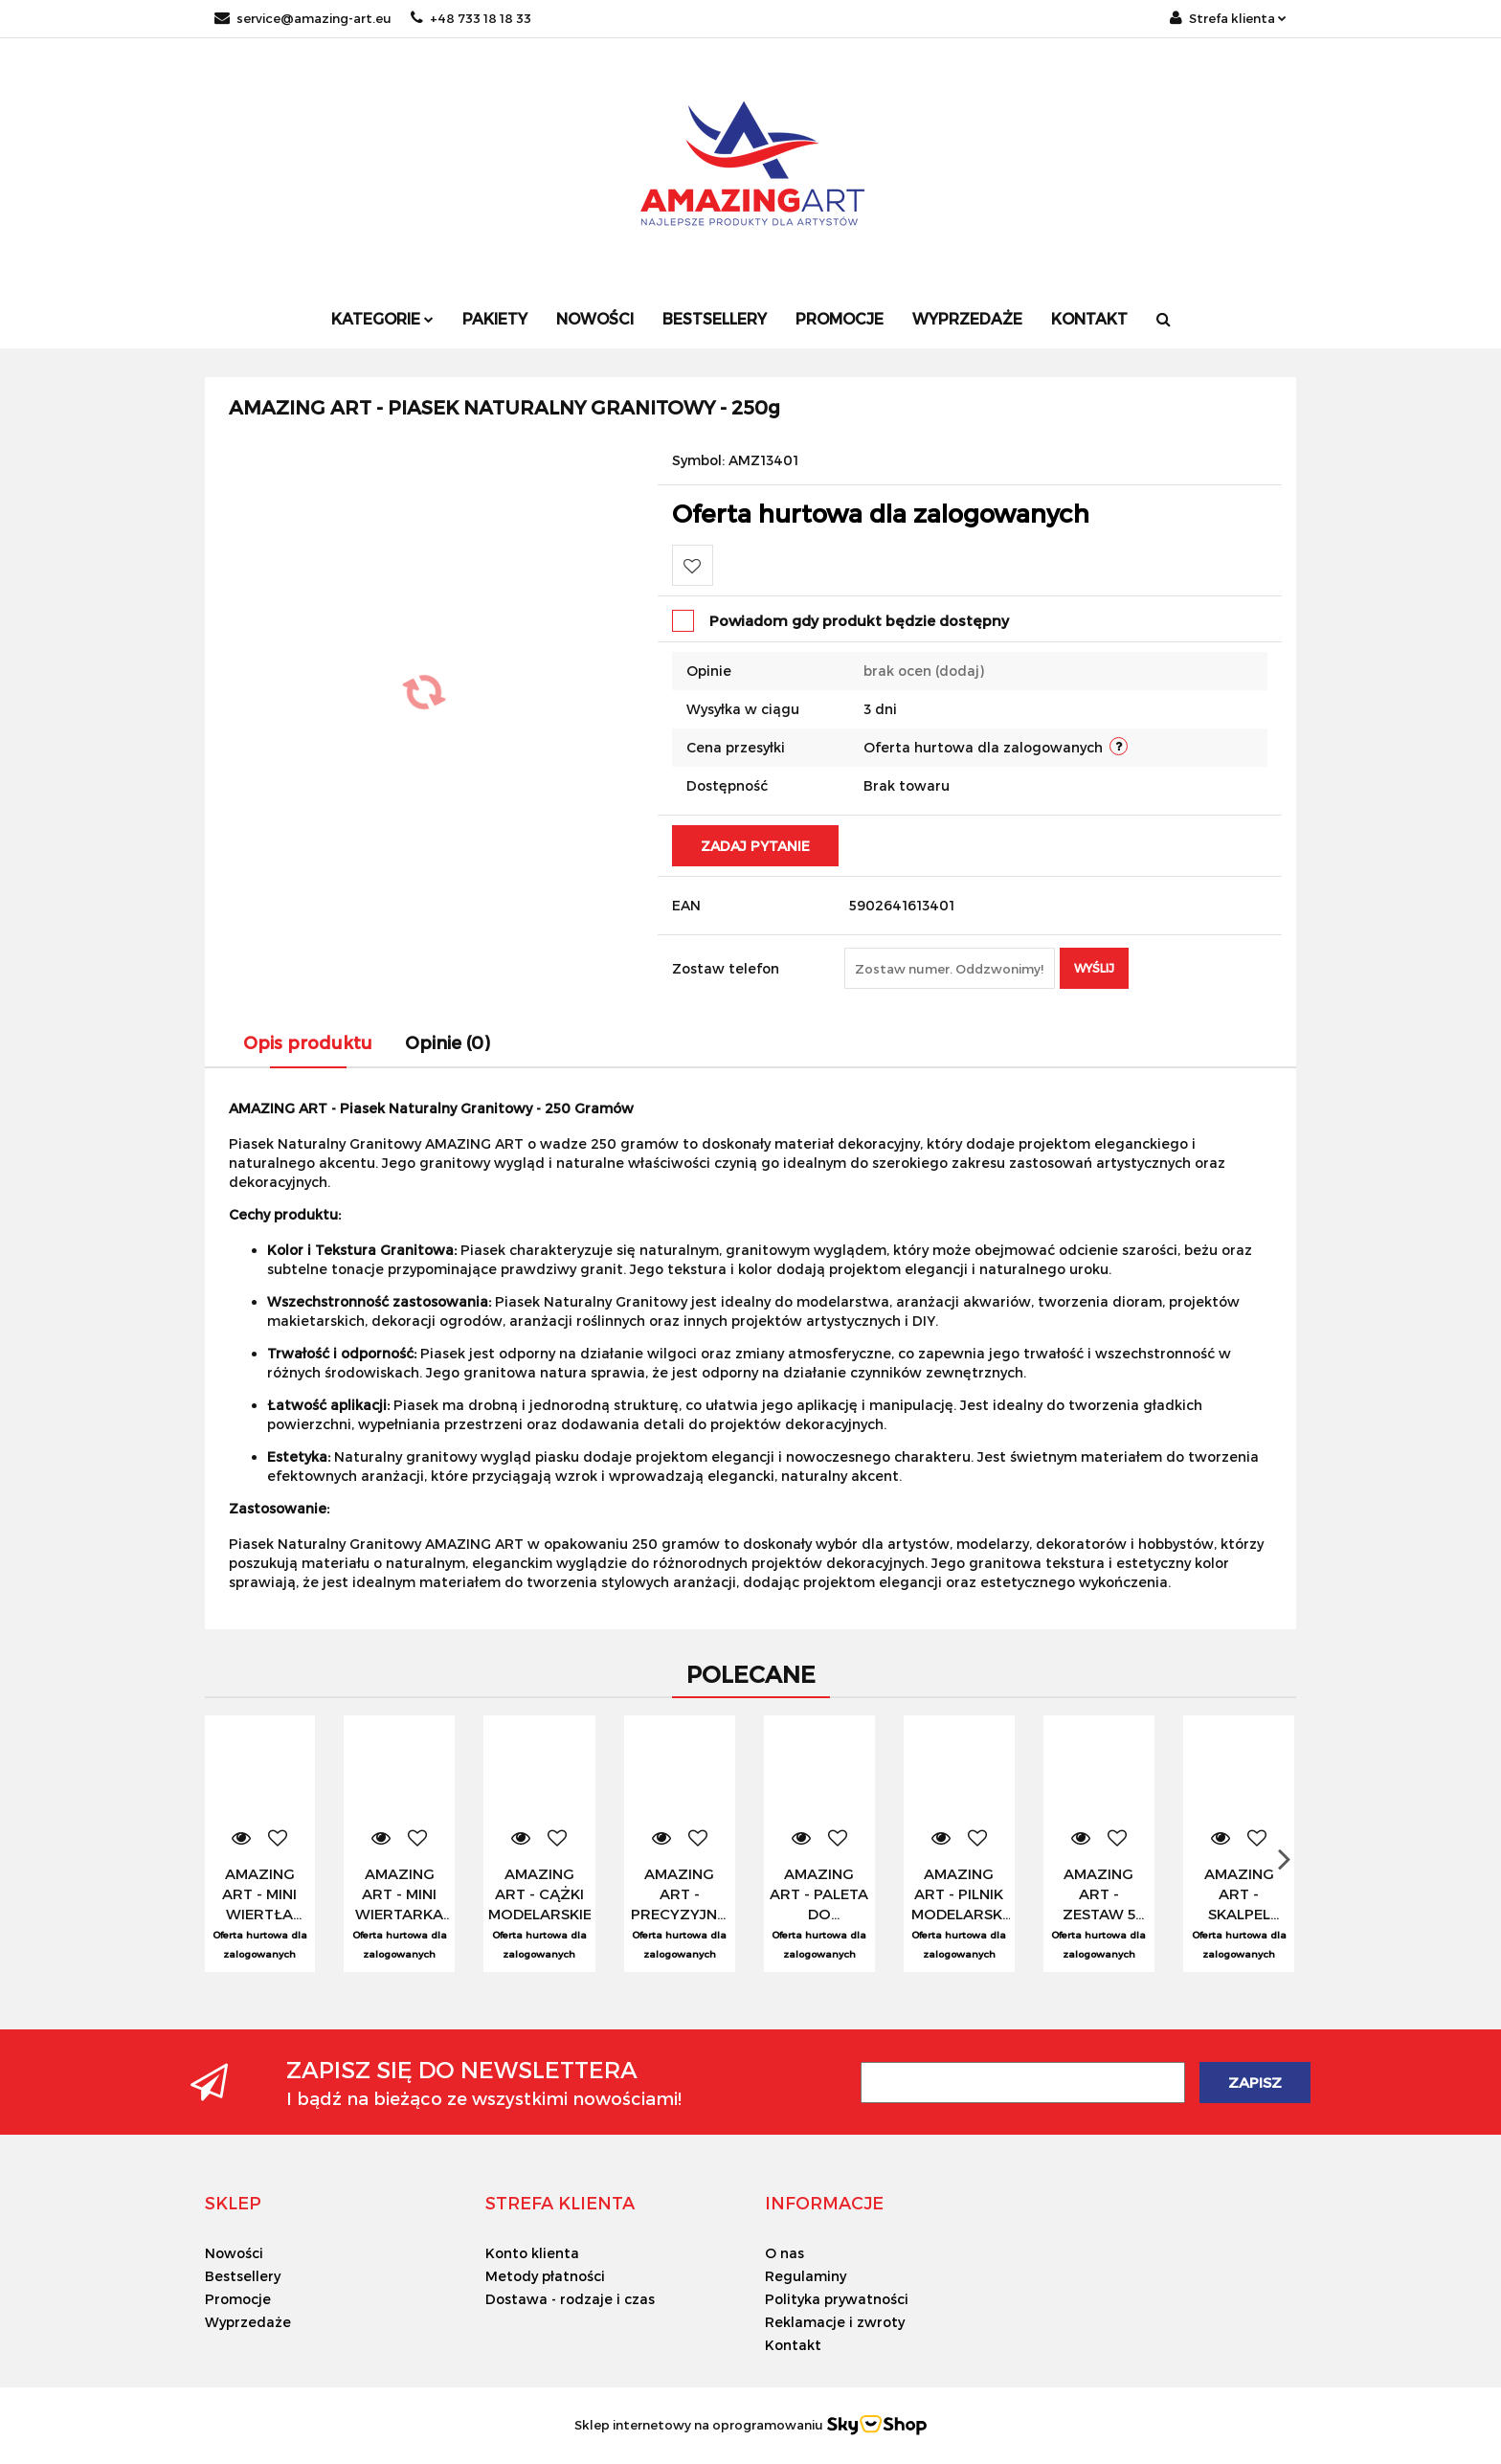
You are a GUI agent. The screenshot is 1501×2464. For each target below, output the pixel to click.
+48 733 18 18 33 (471, 18)
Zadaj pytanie (755, 846)
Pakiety (494, 318)
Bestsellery (714, 318)
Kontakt (1089, 318)
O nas (784, 2253)
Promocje (839, 318)
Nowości (595, 318)
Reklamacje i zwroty (835, 2322)
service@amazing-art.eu (303, 18)
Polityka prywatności (836, 2299)
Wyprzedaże (967, 318)
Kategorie (382, 318)
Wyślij (1094, 967)
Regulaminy (805, 2276)
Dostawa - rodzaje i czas (570, 2299)
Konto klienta (532, 2253)
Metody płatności (545, 2276)
